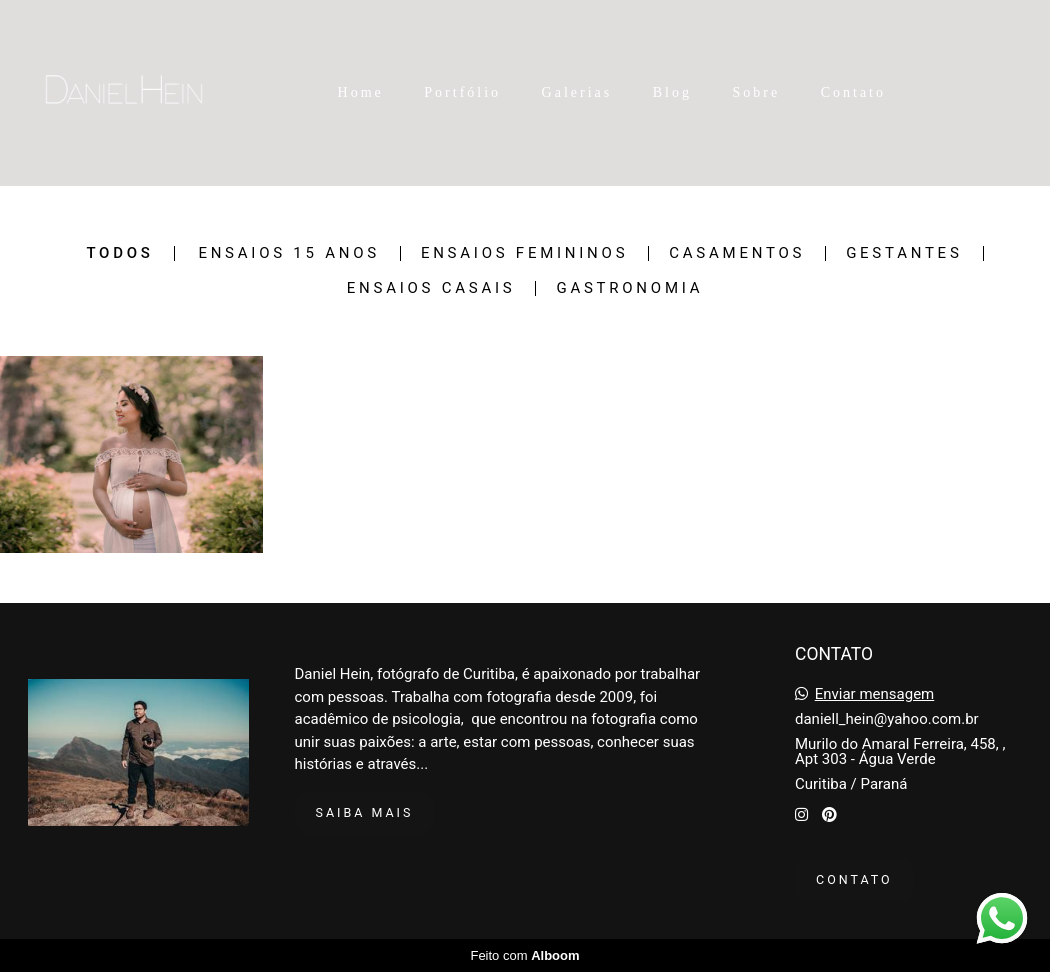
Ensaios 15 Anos (289, 253)
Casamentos (737, 253)
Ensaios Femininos (524, 253)
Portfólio (462, 92)
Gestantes (904, 253)
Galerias (577, 92)
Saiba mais (365, 812)
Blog (672, 92)
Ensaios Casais (431, 288)
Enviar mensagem (875, 694)
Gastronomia (629, 288)
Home (361, 92)
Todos (119, 253)
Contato (853, 92)
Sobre (757, 92)
